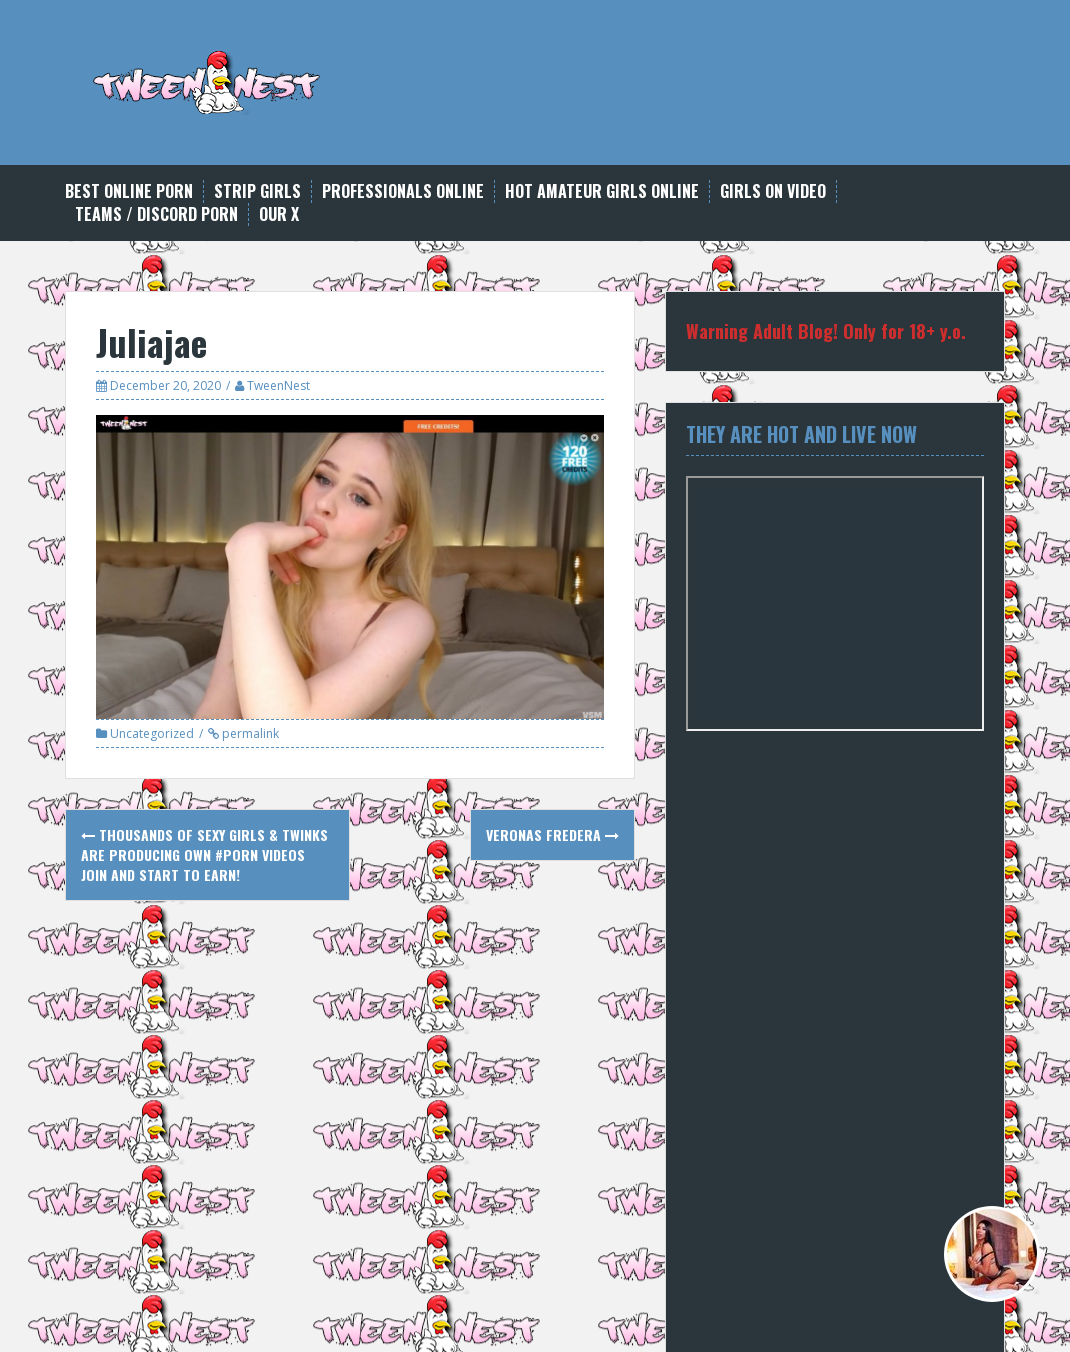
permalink (249, 733)
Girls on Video (773, 191)
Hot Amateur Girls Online (602, 191)
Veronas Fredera (552, 834)
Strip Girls (257, 191)
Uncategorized (152, 733)
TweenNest (278, 385)
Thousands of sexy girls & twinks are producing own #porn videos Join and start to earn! (204, 854)
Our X (279, 214)
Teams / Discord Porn (156, 214)
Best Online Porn (129, 191)
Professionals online (403, 191)
